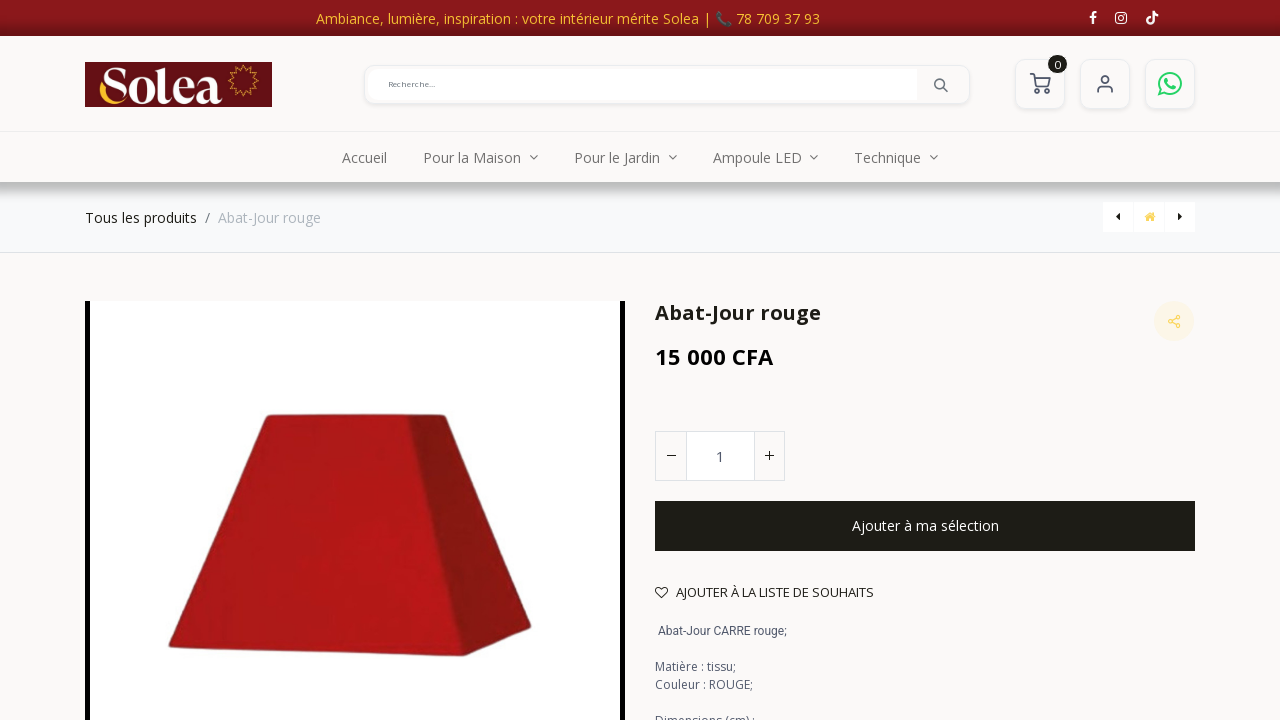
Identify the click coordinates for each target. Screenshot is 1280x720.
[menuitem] (364, 157)
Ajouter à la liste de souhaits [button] (764, 592)
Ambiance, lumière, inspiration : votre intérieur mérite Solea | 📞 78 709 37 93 (568, 18)
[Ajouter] (769, 456)
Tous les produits (141, 217)
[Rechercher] (941, 84)
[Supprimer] (671, 456)
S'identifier (1105, 84)
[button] (925, 526)
